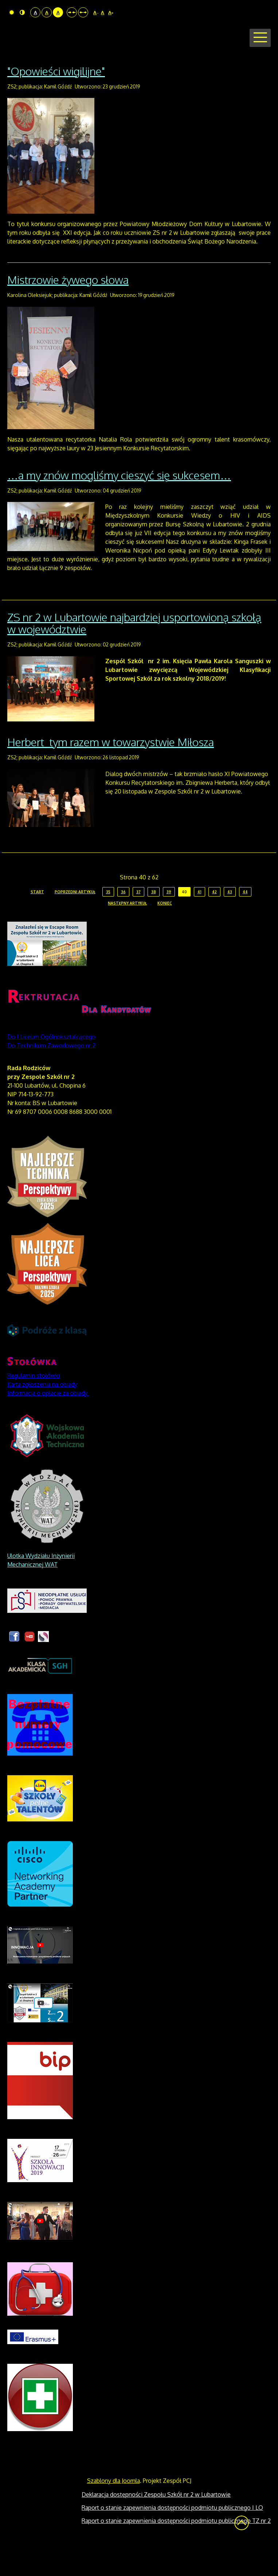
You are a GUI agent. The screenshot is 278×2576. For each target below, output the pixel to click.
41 (199, 919)
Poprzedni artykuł (75, 919)
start (37, 919)
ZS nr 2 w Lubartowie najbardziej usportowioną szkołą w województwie (134, 651)
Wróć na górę (241, 2550)
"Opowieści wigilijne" (56, 99)
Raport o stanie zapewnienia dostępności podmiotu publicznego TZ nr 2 (176, 2548)
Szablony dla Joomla (113, 2508)
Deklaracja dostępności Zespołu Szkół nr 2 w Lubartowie (156, 2522)
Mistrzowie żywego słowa (68, 307)
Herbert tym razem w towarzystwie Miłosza (110, 770)
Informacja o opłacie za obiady (48, 1420)
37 (138, 919)
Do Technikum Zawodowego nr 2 (51, 1073)
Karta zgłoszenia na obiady (42, 1412)
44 (245, 919)
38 (153, 919)
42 (214, 919)
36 (123, 919)
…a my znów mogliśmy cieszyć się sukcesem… (119, 503)
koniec (164, 931)
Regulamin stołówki (33, 1403)
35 (108, 919)
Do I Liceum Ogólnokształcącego (51, 1064)
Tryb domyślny (11, 12)
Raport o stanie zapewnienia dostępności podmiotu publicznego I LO (172, 2535)
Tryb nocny (22, 12)
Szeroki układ (83, 12)
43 (229, 919)
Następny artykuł (127, 931)
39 (169, 919)
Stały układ (72, 12)
